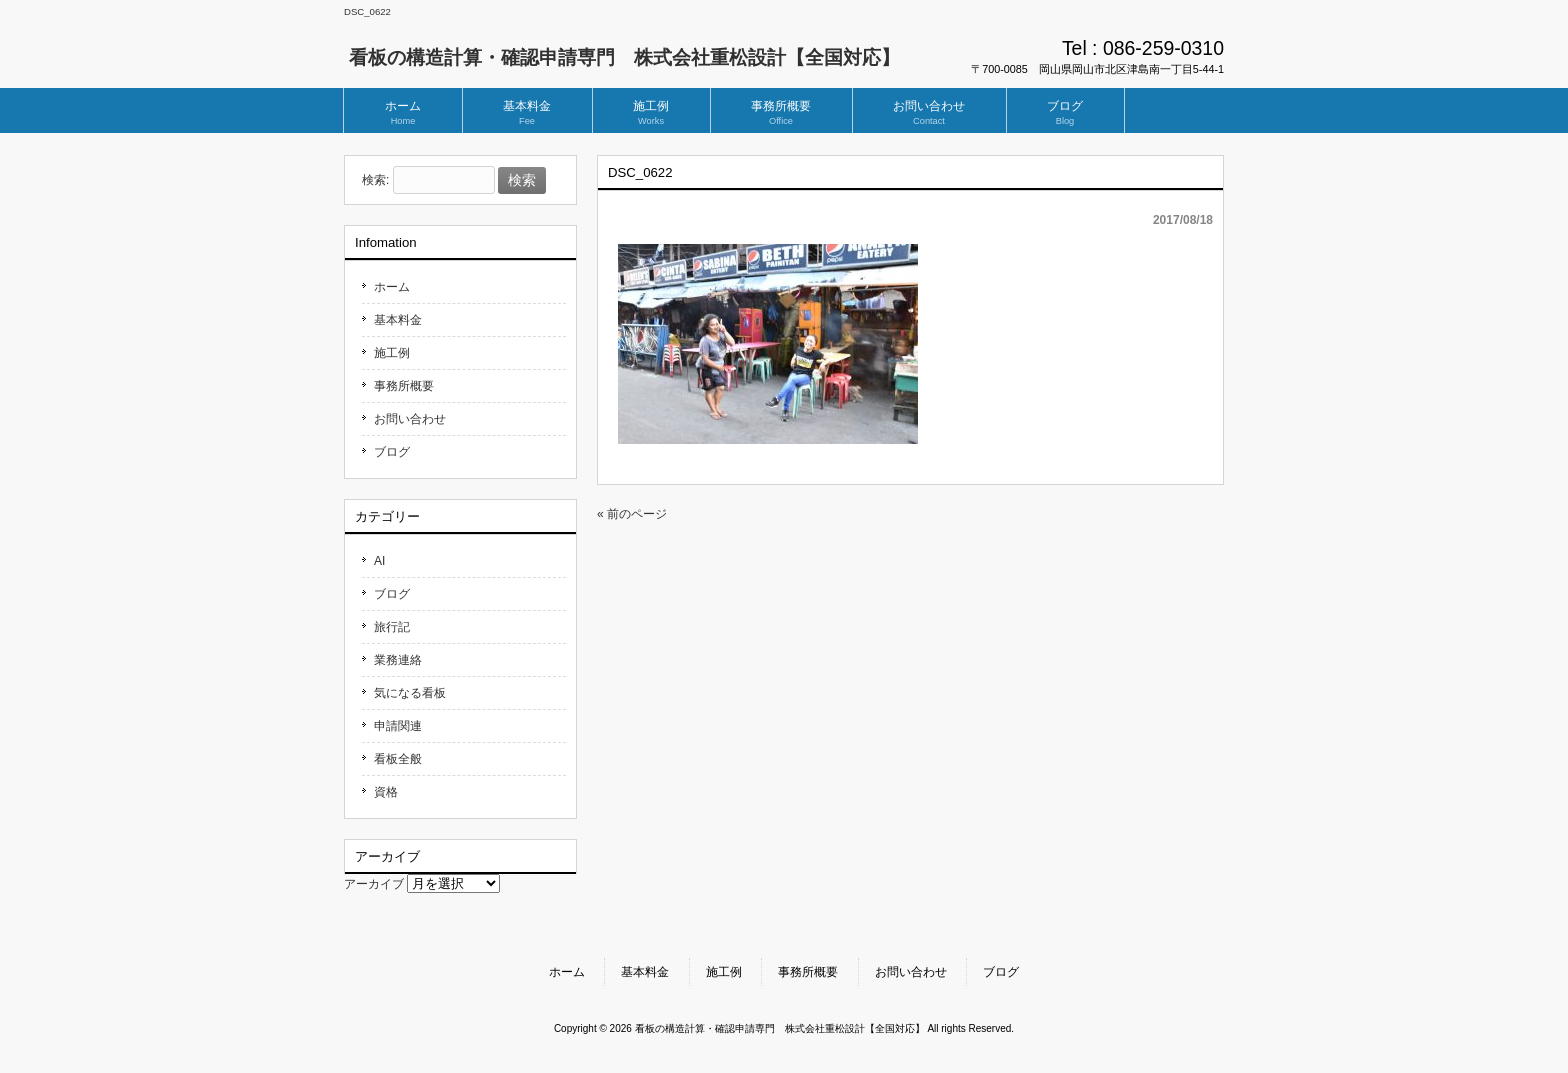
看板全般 (398, 759)
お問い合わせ (410, 419)
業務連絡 (398, 660)
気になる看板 (410, 693)
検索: (375, 181)
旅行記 (392, 627)
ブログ (392, 452)
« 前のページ (632, 514)
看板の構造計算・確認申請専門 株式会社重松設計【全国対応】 (624, 57)
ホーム (392, 287)
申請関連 (398, 726)
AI (379, 561)
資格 (386, 792)
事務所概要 (404, 386)
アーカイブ (374, 884)
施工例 (392, 353)
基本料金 (398, 320)
